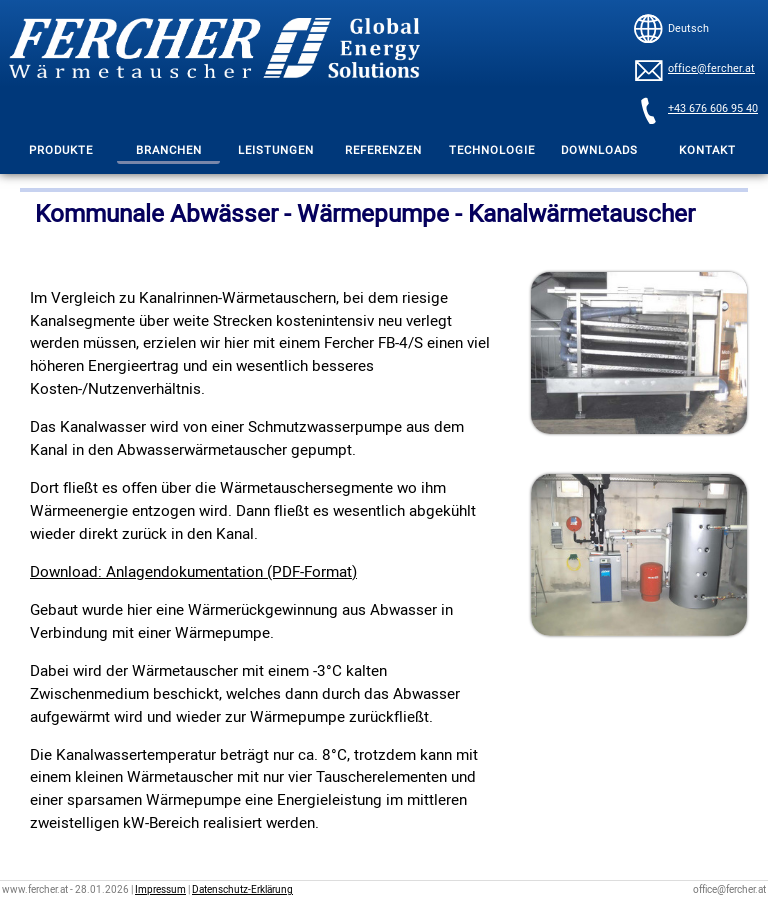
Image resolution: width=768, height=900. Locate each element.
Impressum (160, 890)
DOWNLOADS (599, 150)
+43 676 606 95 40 (713, 109)
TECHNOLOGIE (492, 150)
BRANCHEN (169, 150)
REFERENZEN (383, 150)
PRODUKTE (61, 150)
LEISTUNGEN (276, 150)
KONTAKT (707, 150)
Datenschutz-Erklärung (242, 890)
